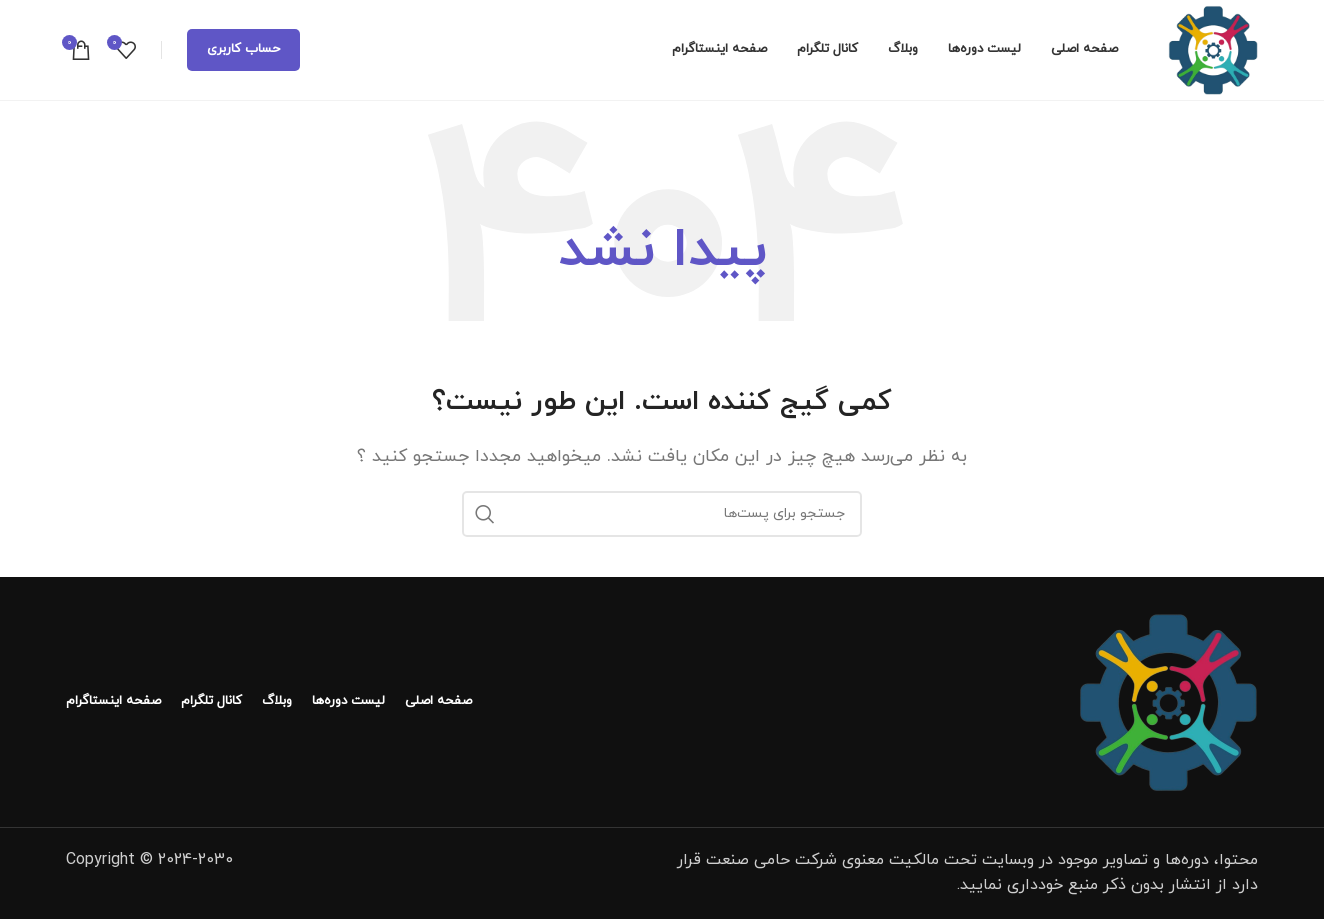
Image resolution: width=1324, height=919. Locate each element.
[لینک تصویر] (1168, 700)
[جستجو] (662, 514)
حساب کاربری (243, 49)
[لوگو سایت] (1213, 49)
